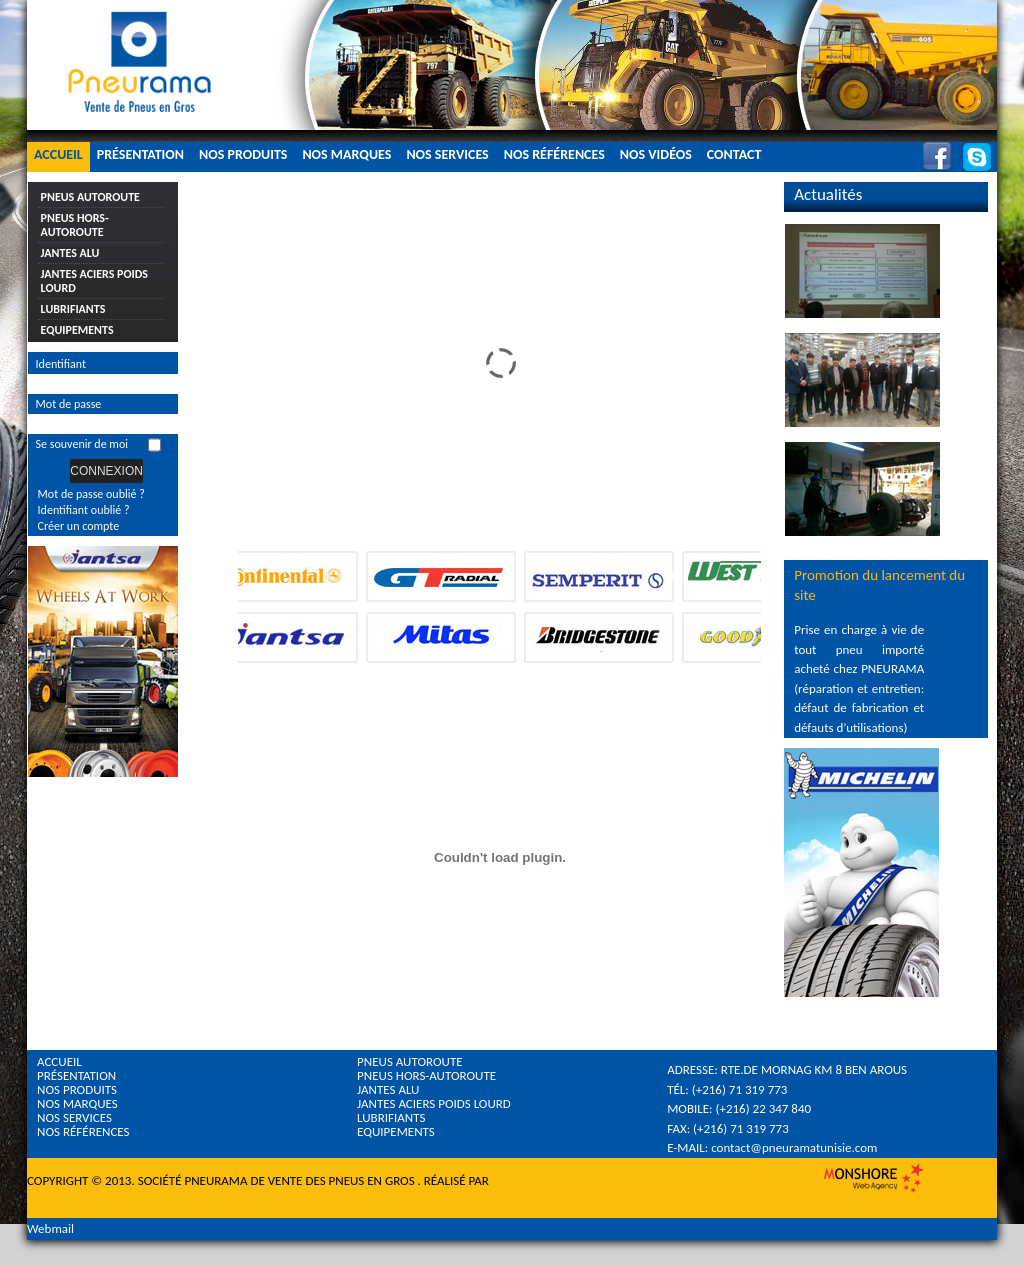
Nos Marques (346, 154)
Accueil (58, 154)
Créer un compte (79, 526)
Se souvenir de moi (82, 444)
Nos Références (554, 154)
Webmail (50, 1228)
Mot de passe (69, 404)
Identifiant (61, 364)
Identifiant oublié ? (84, 510)
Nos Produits (243, 154)
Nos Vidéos (656, 154)
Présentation (140, 154)
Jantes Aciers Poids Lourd (94, 281)
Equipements (77, 330)
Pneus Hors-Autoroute (75, 225)
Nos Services (447, 154)
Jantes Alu (70, 253)
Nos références (83, 1131)
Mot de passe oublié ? (91, 494)
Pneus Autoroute (90, 197)
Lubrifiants (73, 309)
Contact (734, 154)
